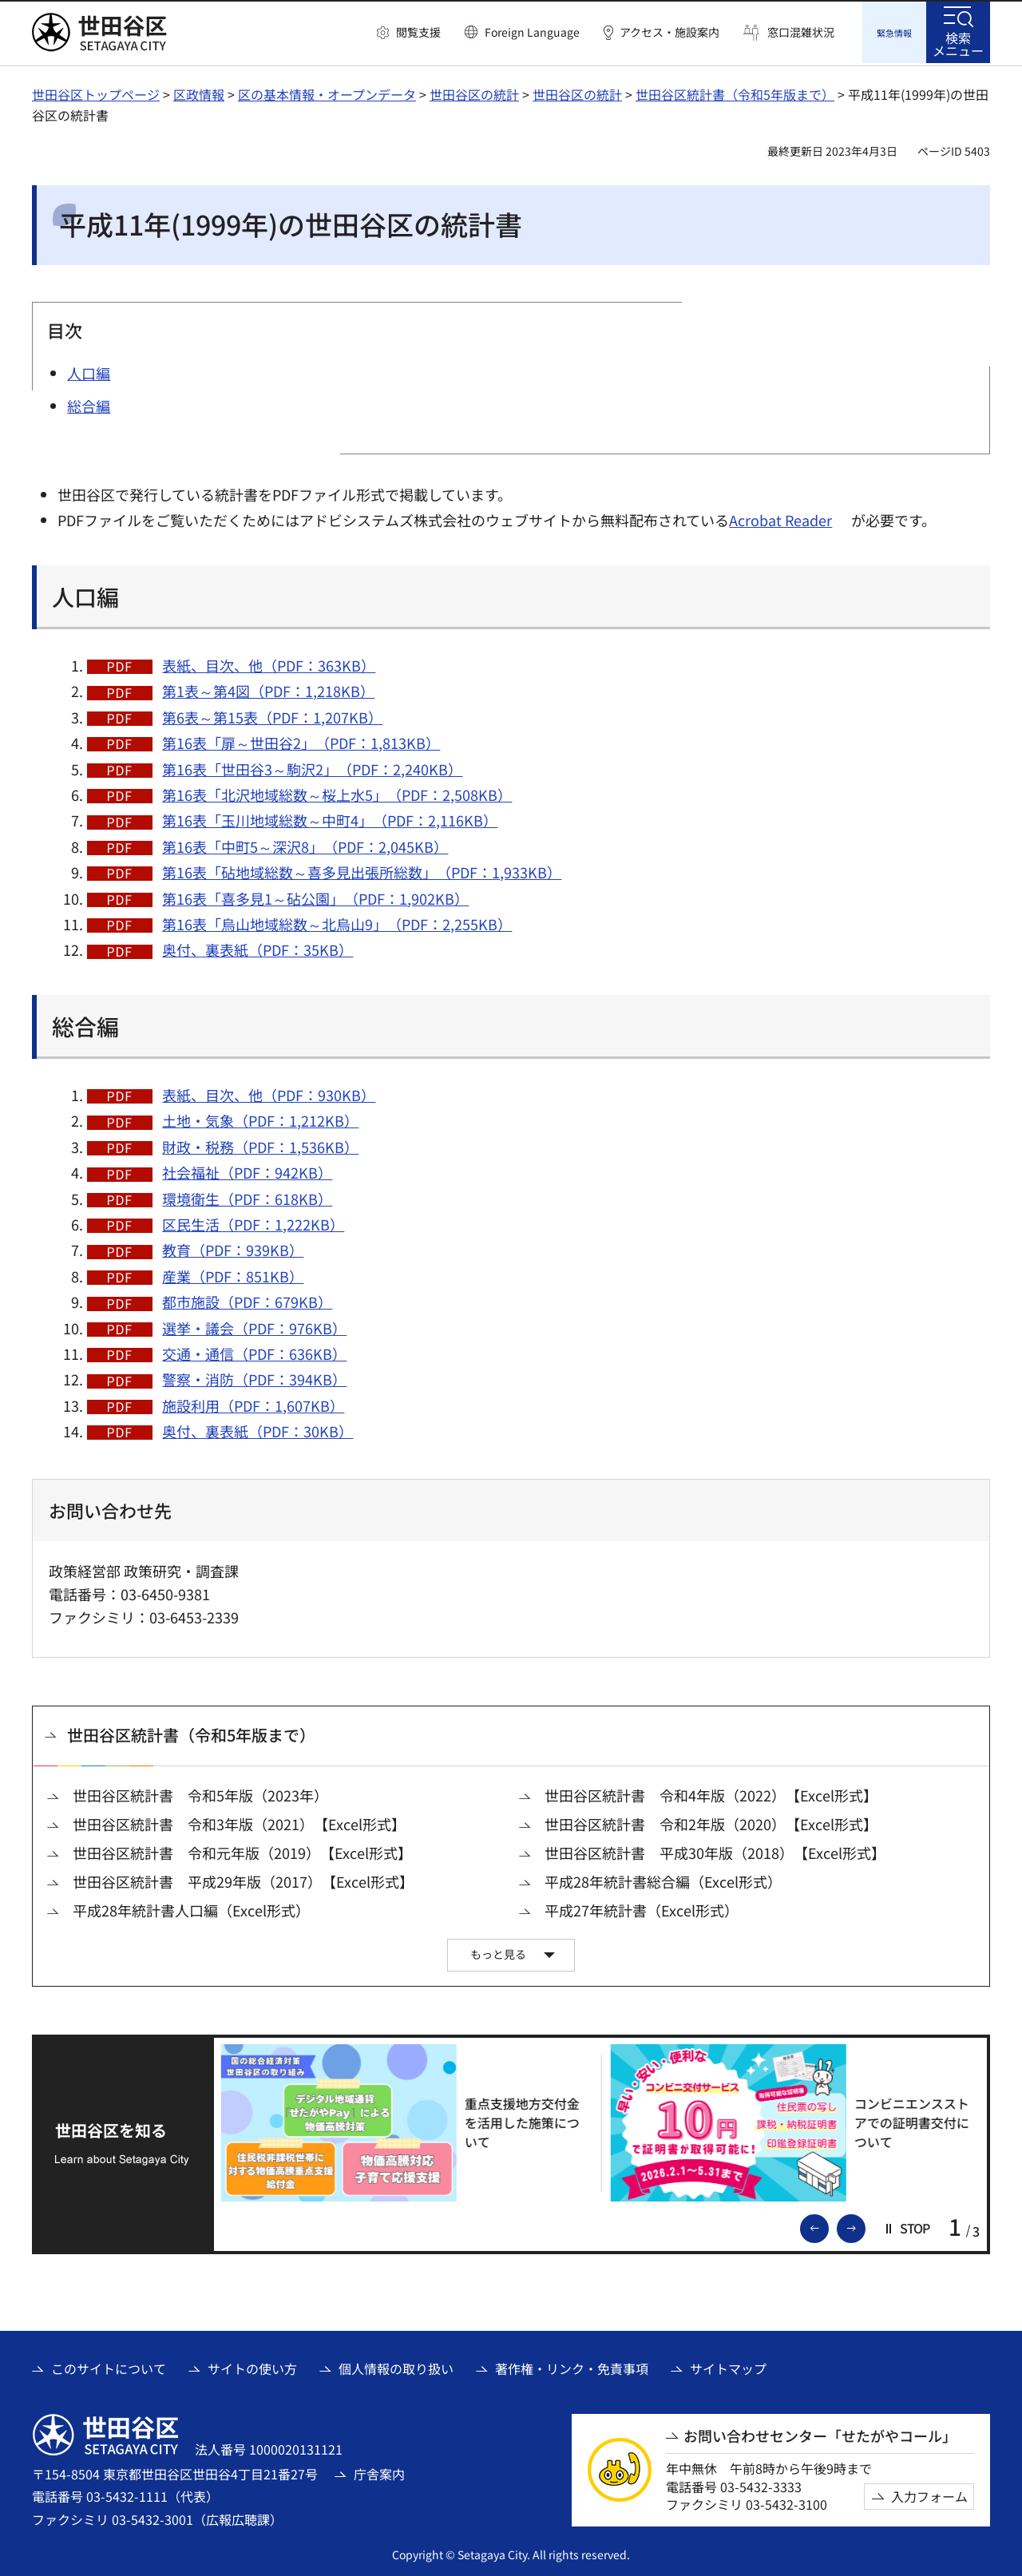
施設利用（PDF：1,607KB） (253, 1403)
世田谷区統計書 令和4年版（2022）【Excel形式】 (711, 1793)
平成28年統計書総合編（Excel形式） (663, 1879)
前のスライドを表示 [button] (828, 2224)
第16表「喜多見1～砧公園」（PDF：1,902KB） (315, 896)
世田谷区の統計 (474, 91)
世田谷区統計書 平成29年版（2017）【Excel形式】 (243, 1879)
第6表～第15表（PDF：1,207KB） (272, 714)
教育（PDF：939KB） (232, 1247)
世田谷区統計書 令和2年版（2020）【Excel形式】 (711, 1822)
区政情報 (198, 91)
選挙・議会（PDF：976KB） (254, 1325)
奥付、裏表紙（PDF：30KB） (257, 1428)
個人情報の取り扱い (396, 2366)
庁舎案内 (379, 2471)
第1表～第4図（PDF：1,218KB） (268, 688)
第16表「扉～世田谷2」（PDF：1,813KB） (301, 740)
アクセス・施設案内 (669, 32)
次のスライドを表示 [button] (865, 2224)
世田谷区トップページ (96, 91)
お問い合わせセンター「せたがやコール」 (820, 2433)
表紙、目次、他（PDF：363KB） (268, 662)
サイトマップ (728, 2366)
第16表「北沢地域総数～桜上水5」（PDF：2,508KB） (337, 792)
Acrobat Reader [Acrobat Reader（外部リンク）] (780, 517)
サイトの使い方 (252, 2366)
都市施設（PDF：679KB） (247, 1299)
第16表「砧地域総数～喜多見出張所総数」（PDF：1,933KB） (361, 869)
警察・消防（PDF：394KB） (254, 1376)
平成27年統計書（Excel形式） (642, 1908)
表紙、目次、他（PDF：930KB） (268, 1092)
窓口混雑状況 (800, 32)
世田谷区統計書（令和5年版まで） (735, 91)
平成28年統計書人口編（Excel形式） (191, 1908)
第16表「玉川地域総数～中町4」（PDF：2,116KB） (329, 817)
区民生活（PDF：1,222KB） (253, 1221)
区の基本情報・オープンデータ (327, 91)
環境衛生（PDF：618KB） (247, 1196)
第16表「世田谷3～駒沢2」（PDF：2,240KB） (312, 766)
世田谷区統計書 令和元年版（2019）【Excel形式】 (242, 1851)
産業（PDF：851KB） (232, 1273)
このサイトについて (108, 2366)
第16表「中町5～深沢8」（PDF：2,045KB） (305, 844)
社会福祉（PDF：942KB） (247, 1169)
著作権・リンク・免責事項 (571, 2366)
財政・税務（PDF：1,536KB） (260, 1144)
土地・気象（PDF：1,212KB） (260, 1118)
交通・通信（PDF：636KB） (254, 1351)
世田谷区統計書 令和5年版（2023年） (200, 1793)
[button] (409, 33)
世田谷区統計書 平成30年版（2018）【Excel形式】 (715, 1851)
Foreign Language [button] (532, 32)
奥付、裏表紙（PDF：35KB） (257, 947)
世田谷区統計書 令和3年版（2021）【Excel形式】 (239, 1822)
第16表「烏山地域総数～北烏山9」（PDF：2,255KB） (337, 921)
